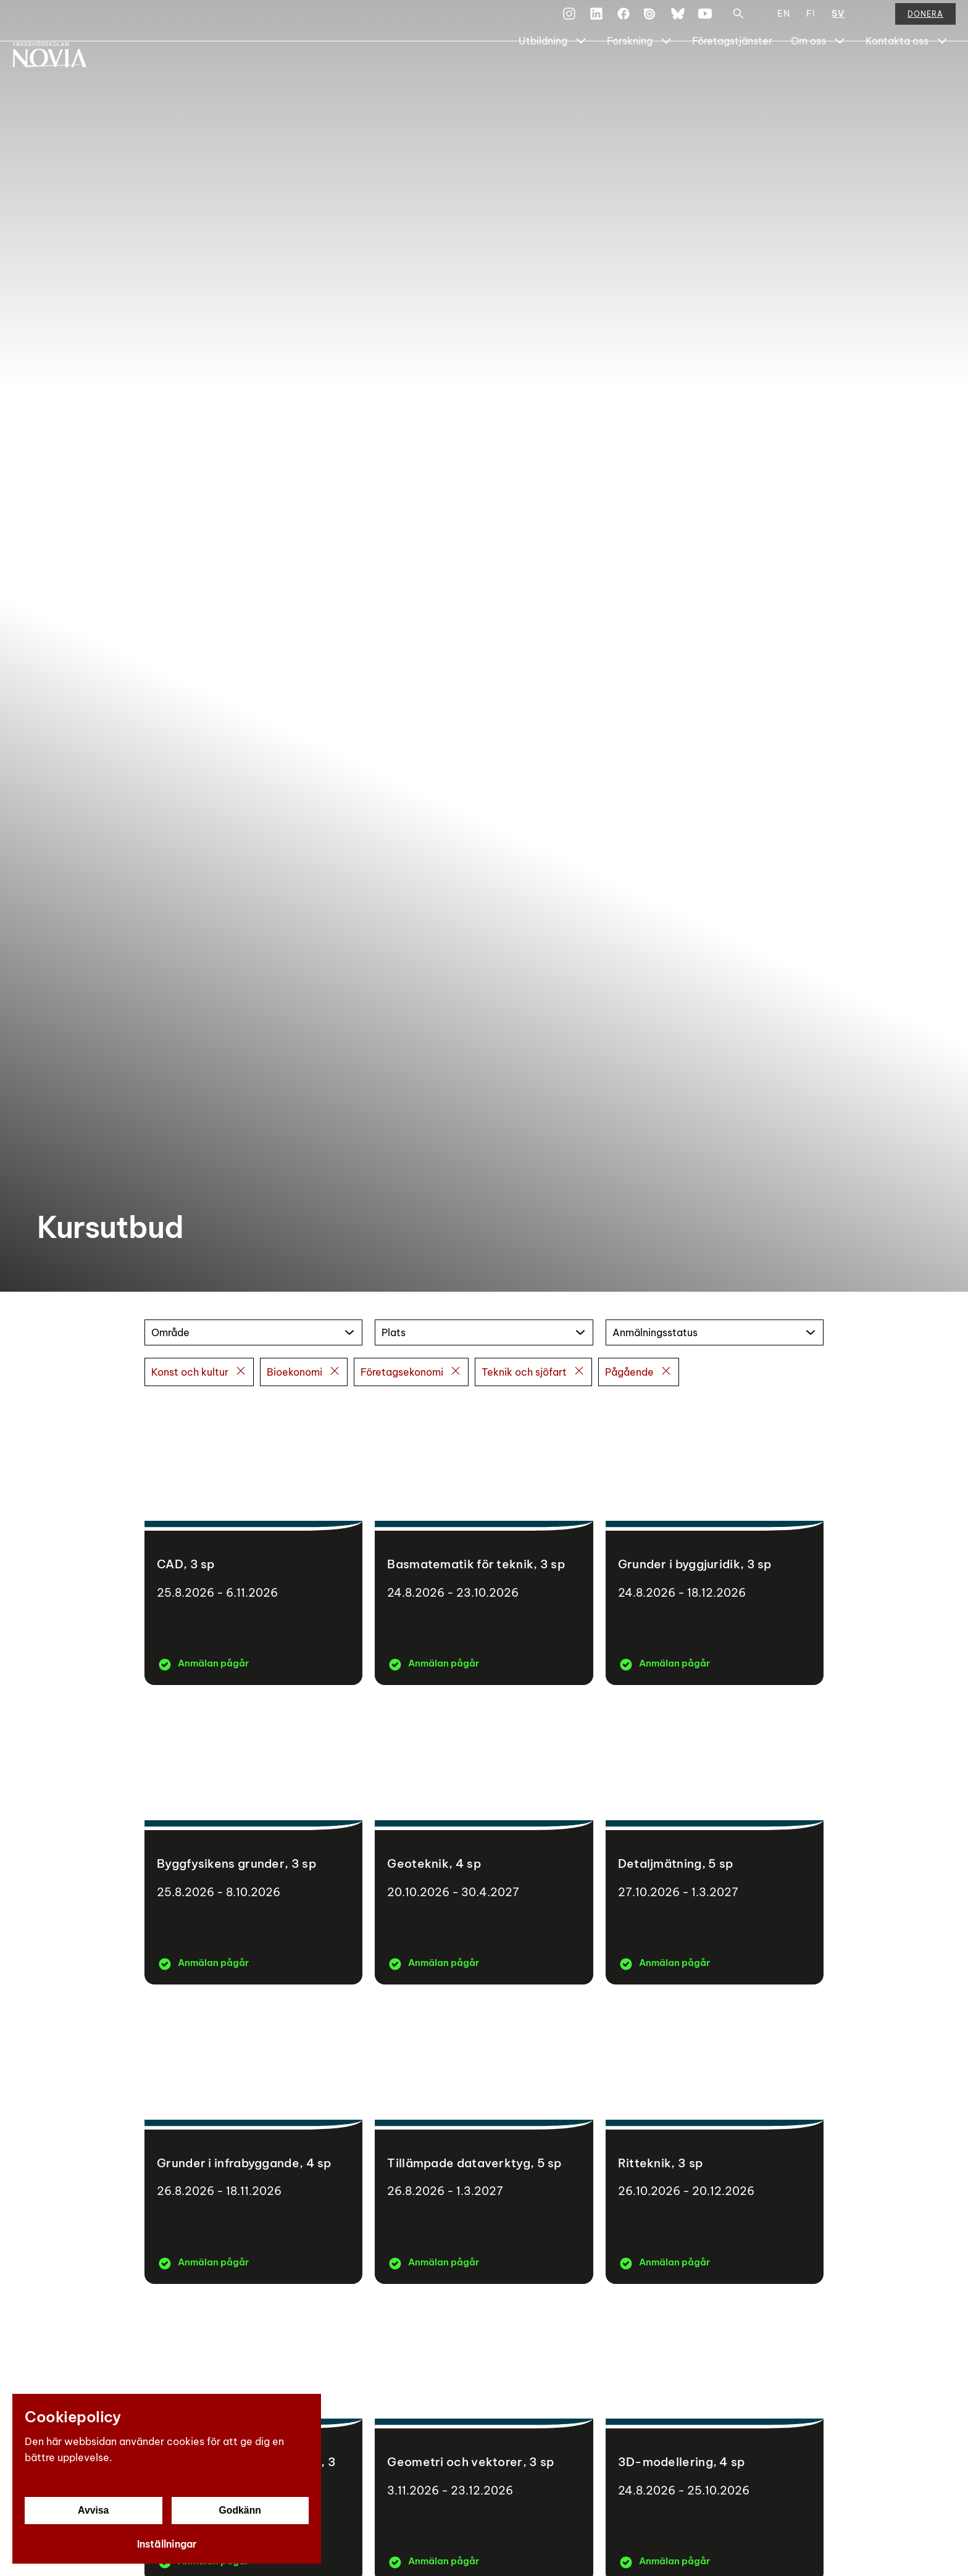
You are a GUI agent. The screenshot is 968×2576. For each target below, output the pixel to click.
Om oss (808, 72)
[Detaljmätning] (715, 1840)
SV (838, 21)
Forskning (630, 72)
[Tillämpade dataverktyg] (484, 2140)
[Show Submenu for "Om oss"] (839, 72)
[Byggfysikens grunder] (253, 1840)
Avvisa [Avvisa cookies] (93, 2510)
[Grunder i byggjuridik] (715, 1542)
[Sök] (738, 21)
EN (783, 21)
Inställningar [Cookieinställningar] (167, 2544)
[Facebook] (623, 21)
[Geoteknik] (484, 1840)
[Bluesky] (677, 21)
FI (811, 21)
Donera (925, 21)
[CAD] (253, 1542)
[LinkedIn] (596, 21)
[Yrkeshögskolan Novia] (61, 72)
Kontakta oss (897, 72)
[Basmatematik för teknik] (484, 1542)
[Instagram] (569, 21)
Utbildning (543, 72)
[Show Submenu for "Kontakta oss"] (942, 72)
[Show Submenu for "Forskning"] (666, 72)
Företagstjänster (732, 72)
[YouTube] (705, 21)
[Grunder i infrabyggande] (253, 2140)
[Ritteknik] (715, 2140)
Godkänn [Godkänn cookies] (240, 2510)
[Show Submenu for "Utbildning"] (581, 72)
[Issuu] (650, 21)
